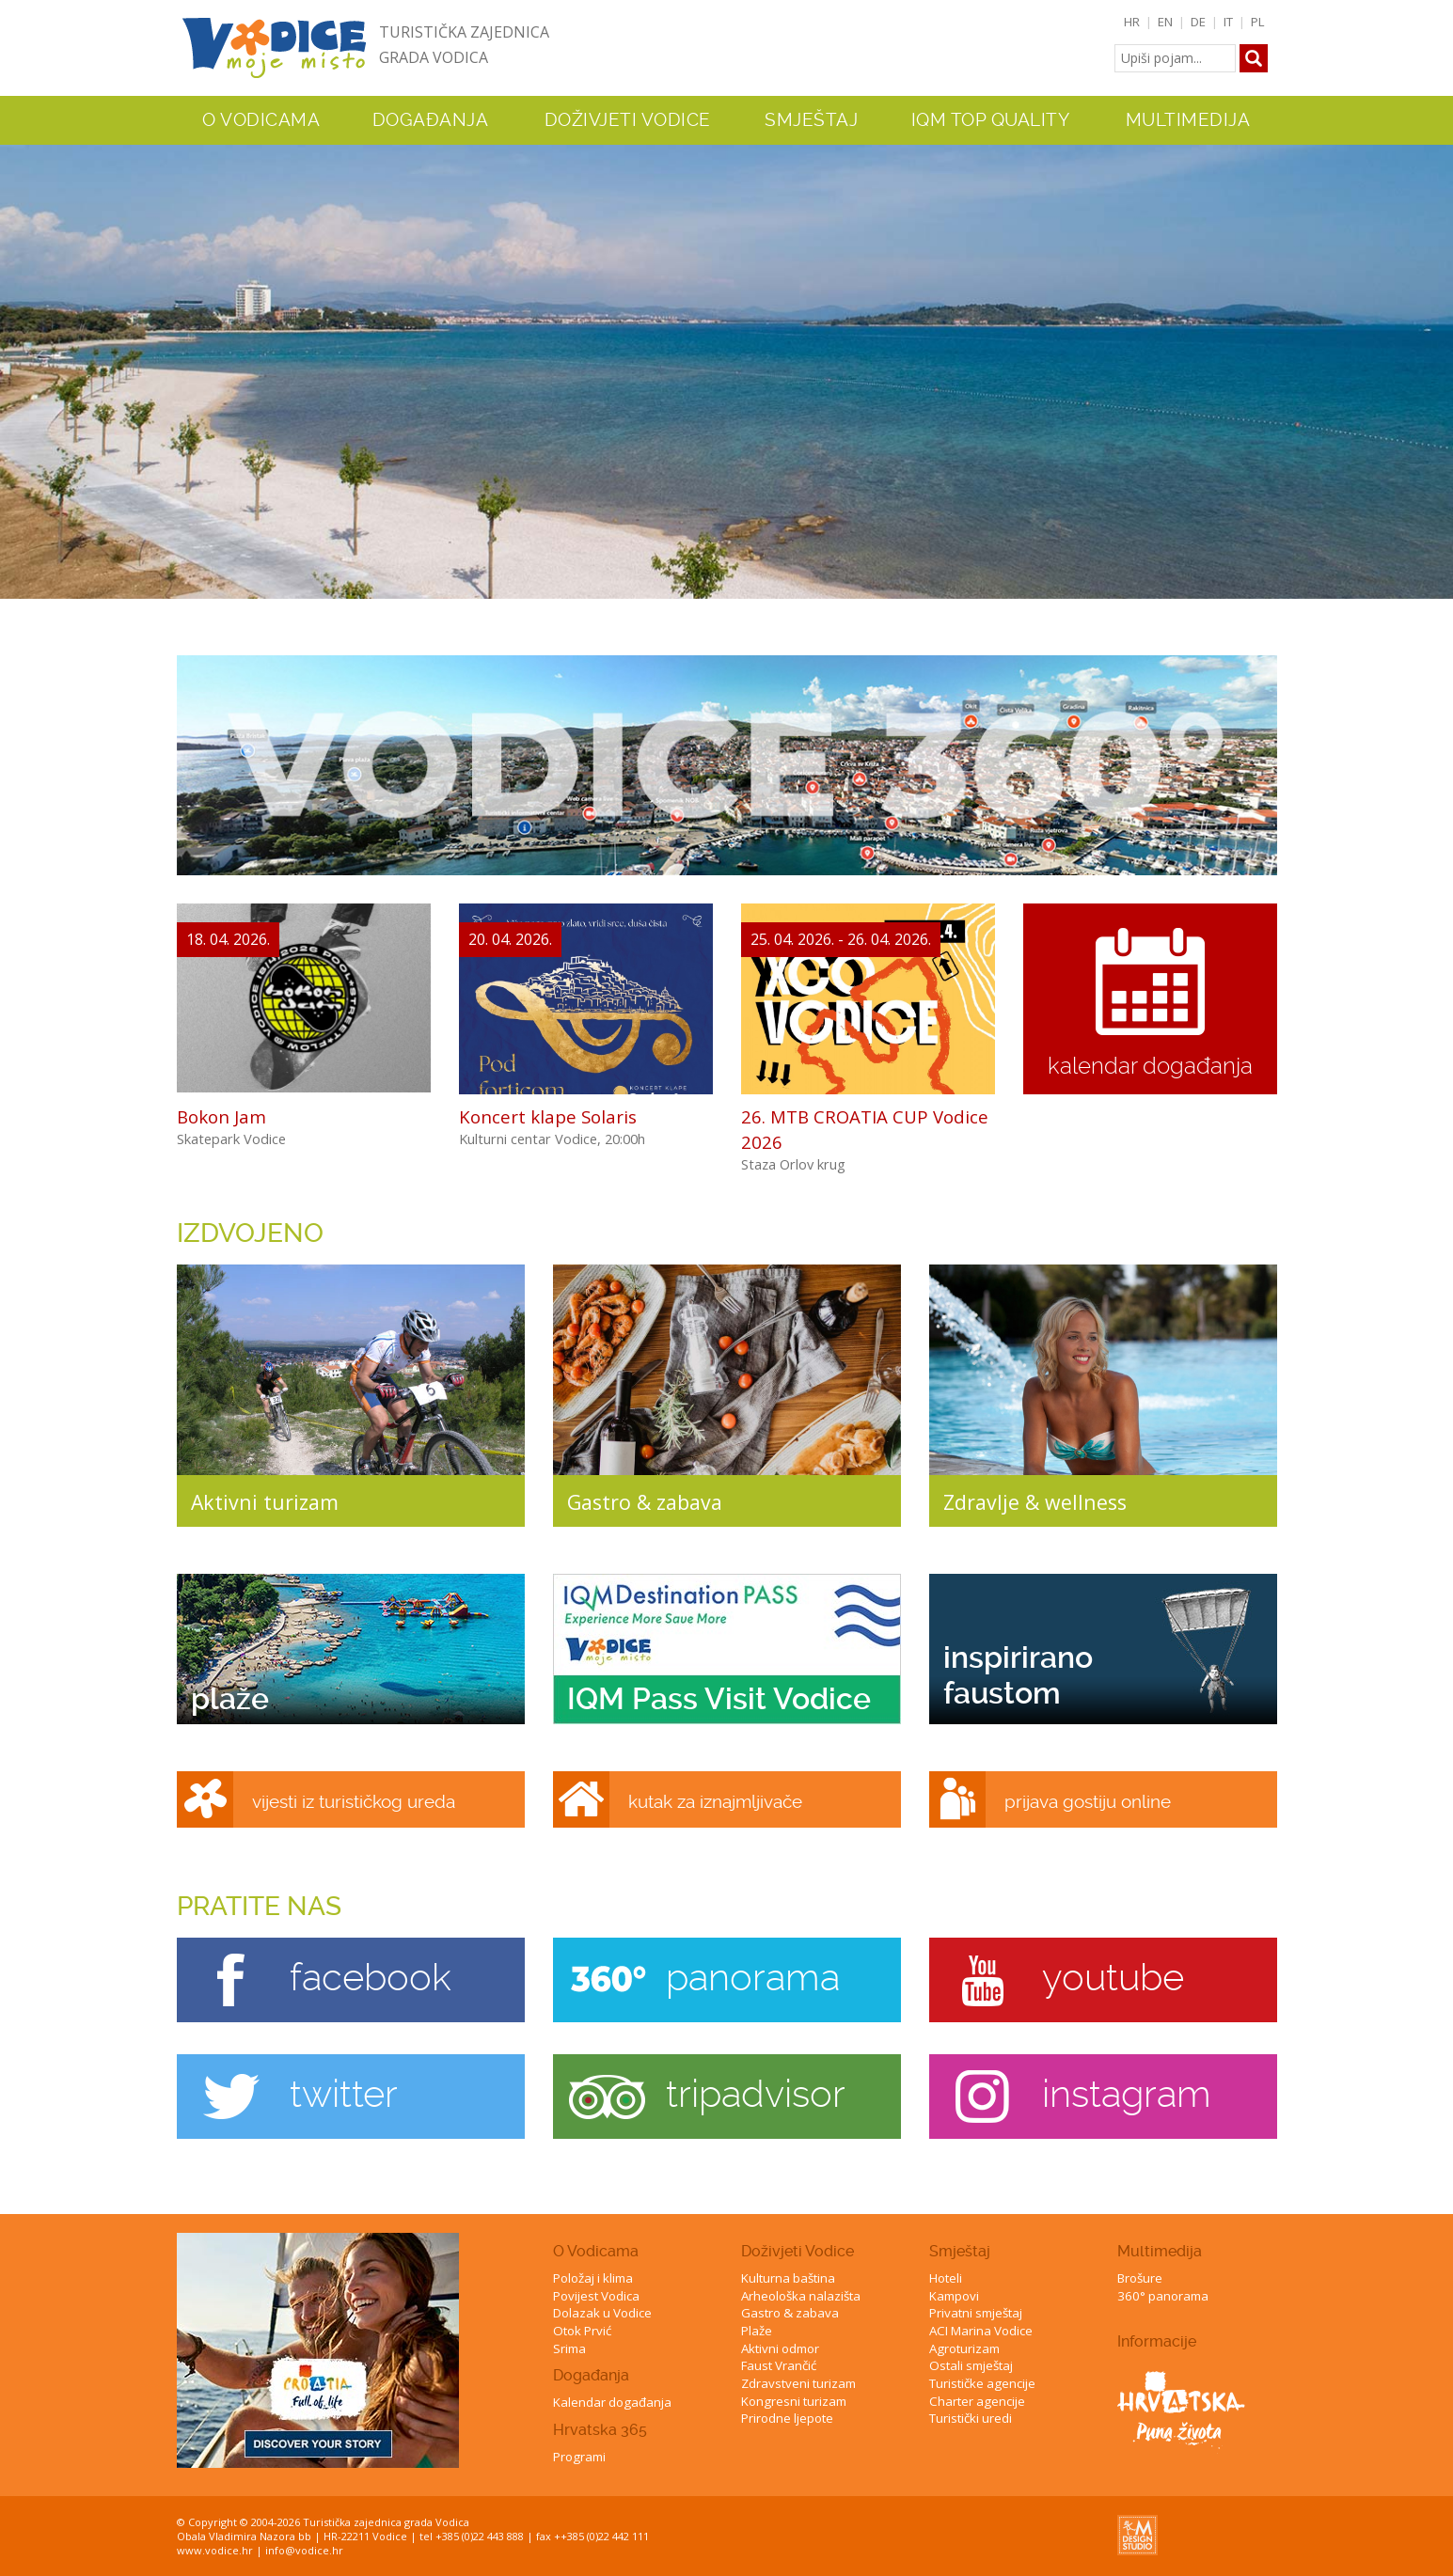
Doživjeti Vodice (797, 2251)
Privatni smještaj (975, 2312)
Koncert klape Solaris (548, 1116)
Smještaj (959, 2251)
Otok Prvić (582, 2330)
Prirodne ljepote (787, 2418)
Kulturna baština (788, 2278)
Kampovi (954, 2295)
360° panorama (1162, 2295)
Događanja (430, 120)
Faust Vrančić (778, 2365)
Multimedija (1159, 2251)
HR (1132, 21)
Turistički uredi (970, 2418)
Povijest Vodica (596, 2295)
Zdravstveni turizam (798, 2383)
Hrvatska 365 (600, 2430)
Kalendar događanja (612, 2402)
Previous (18, 355)
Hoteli (945, 2278)
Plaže (756, 2330)
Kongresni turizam (793, 2401)
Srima (569, 2348)
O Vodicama (596, 2251)
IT (1228, 21)
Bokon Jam (221, 1116)
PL (1258, 21)
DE (1198, 21)
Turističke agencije (982, 2383)
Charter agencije (977, 2401)
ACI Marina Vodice (981, 2330)
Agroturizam (964, 2348)
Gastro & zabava (790, 2312)
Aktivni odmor (780, 2348)
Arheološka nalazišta (801, 2295)
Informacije (1156, 2341)
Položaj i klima (593, 2278)
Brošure (1139, 2278)
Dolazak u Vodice (602, 2312)
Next (1435, 355)
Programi (579, 2456)
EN (1165, 21)
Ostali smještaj (971, 2365)
